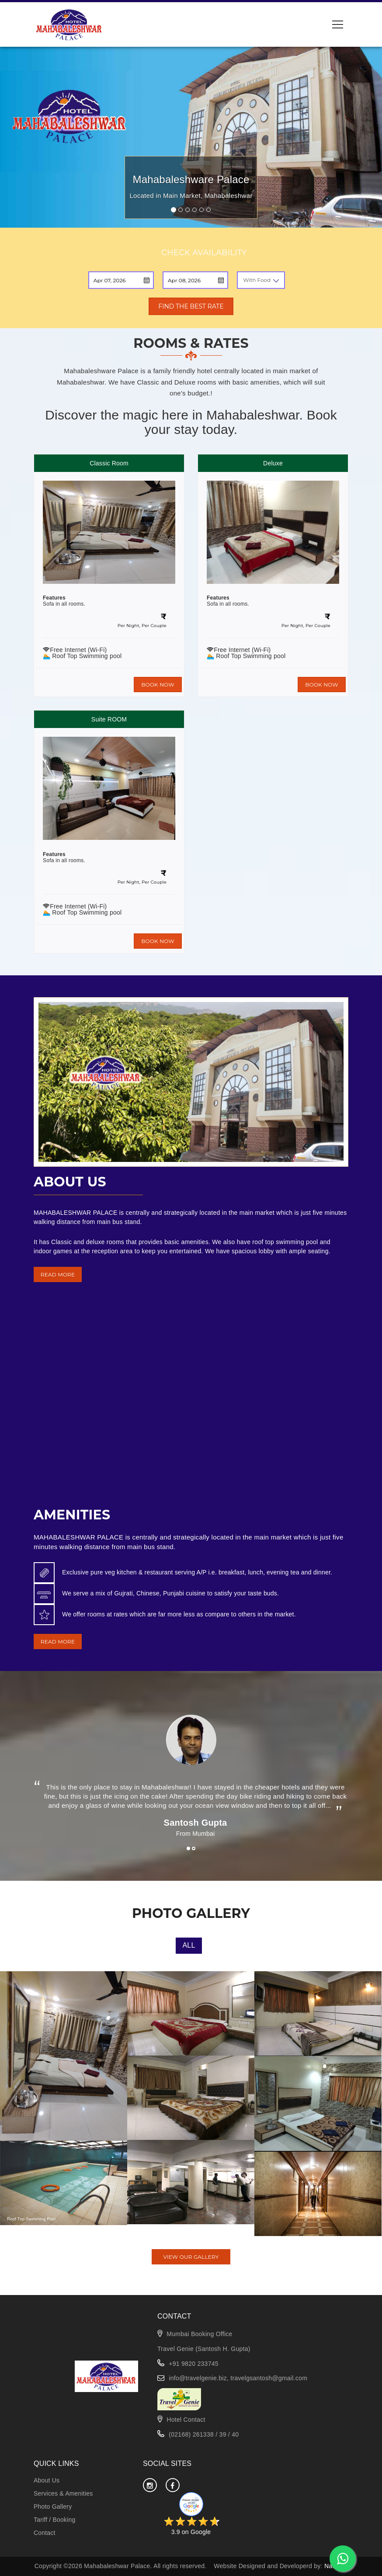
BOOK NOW (157, 684)
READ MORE (58, 1274)
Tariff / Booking (54, 2519)
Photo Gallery (53, 2506)
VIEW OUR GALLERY (191, 2257)
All (188, 1945)
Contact (45, 2532)
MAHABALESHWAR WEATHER (191, 1462)
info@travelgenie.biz (198, 2378)
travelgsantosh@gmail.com (268, 2378)
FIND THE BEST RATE (190, 306)
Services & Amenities (63, 2493)
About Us (46, 2480)
